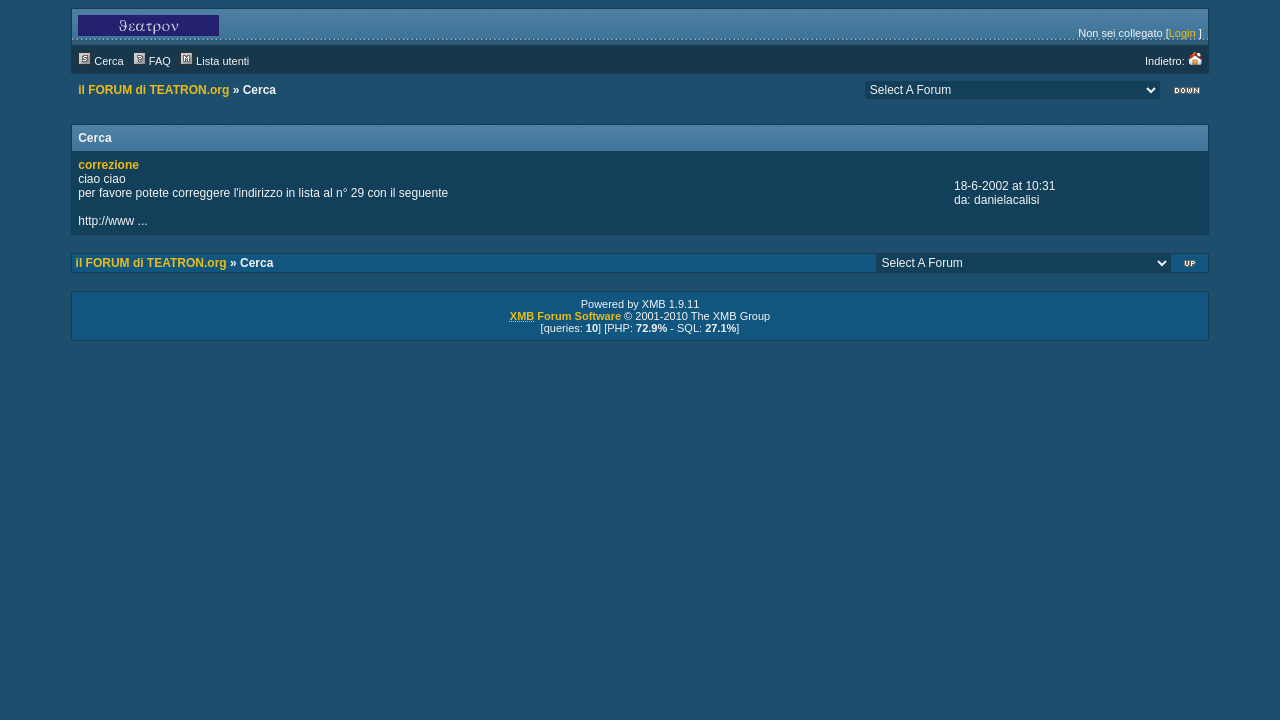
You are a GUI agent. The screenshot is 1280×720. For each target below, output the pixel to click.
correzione (108, 165)
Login (1182, 33)
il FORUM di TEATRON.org (153, 90)
